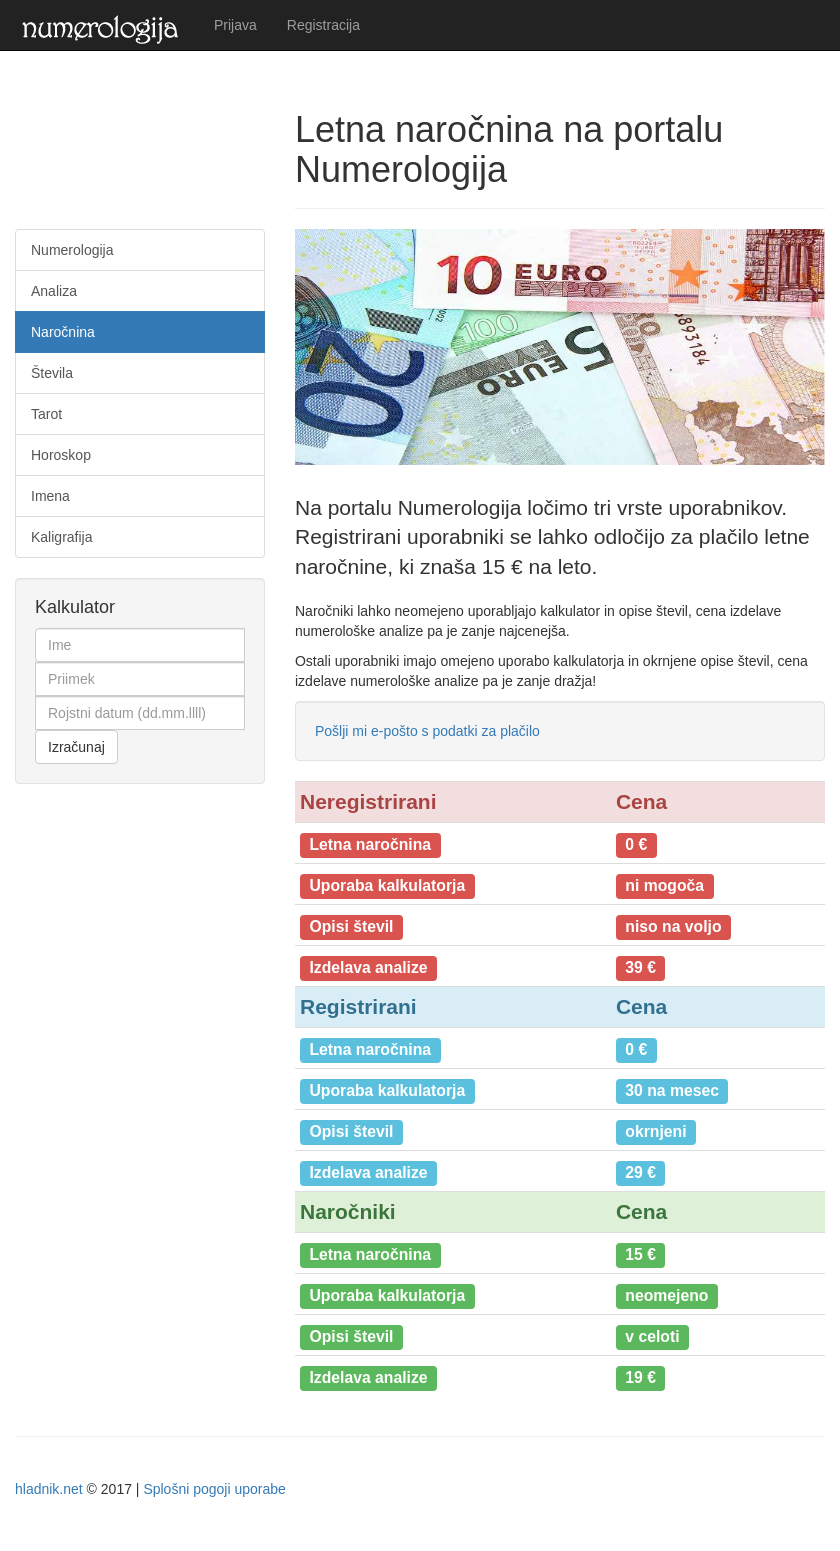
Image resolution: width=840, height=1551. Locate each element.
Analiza (54, 291)
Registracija (323, 25)
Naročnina (63, 332)
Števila (52, 373)
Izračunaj (76, 747)
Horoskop (61, 455)
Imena (50, 496)
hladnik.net (49, 1489)
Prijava (235, 25)
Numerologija (72, 250)
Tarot (46, 414)
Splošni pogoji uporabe (214, 1489)
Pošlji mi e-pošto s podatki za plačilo (427, 731)
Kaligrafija (61, 537)
